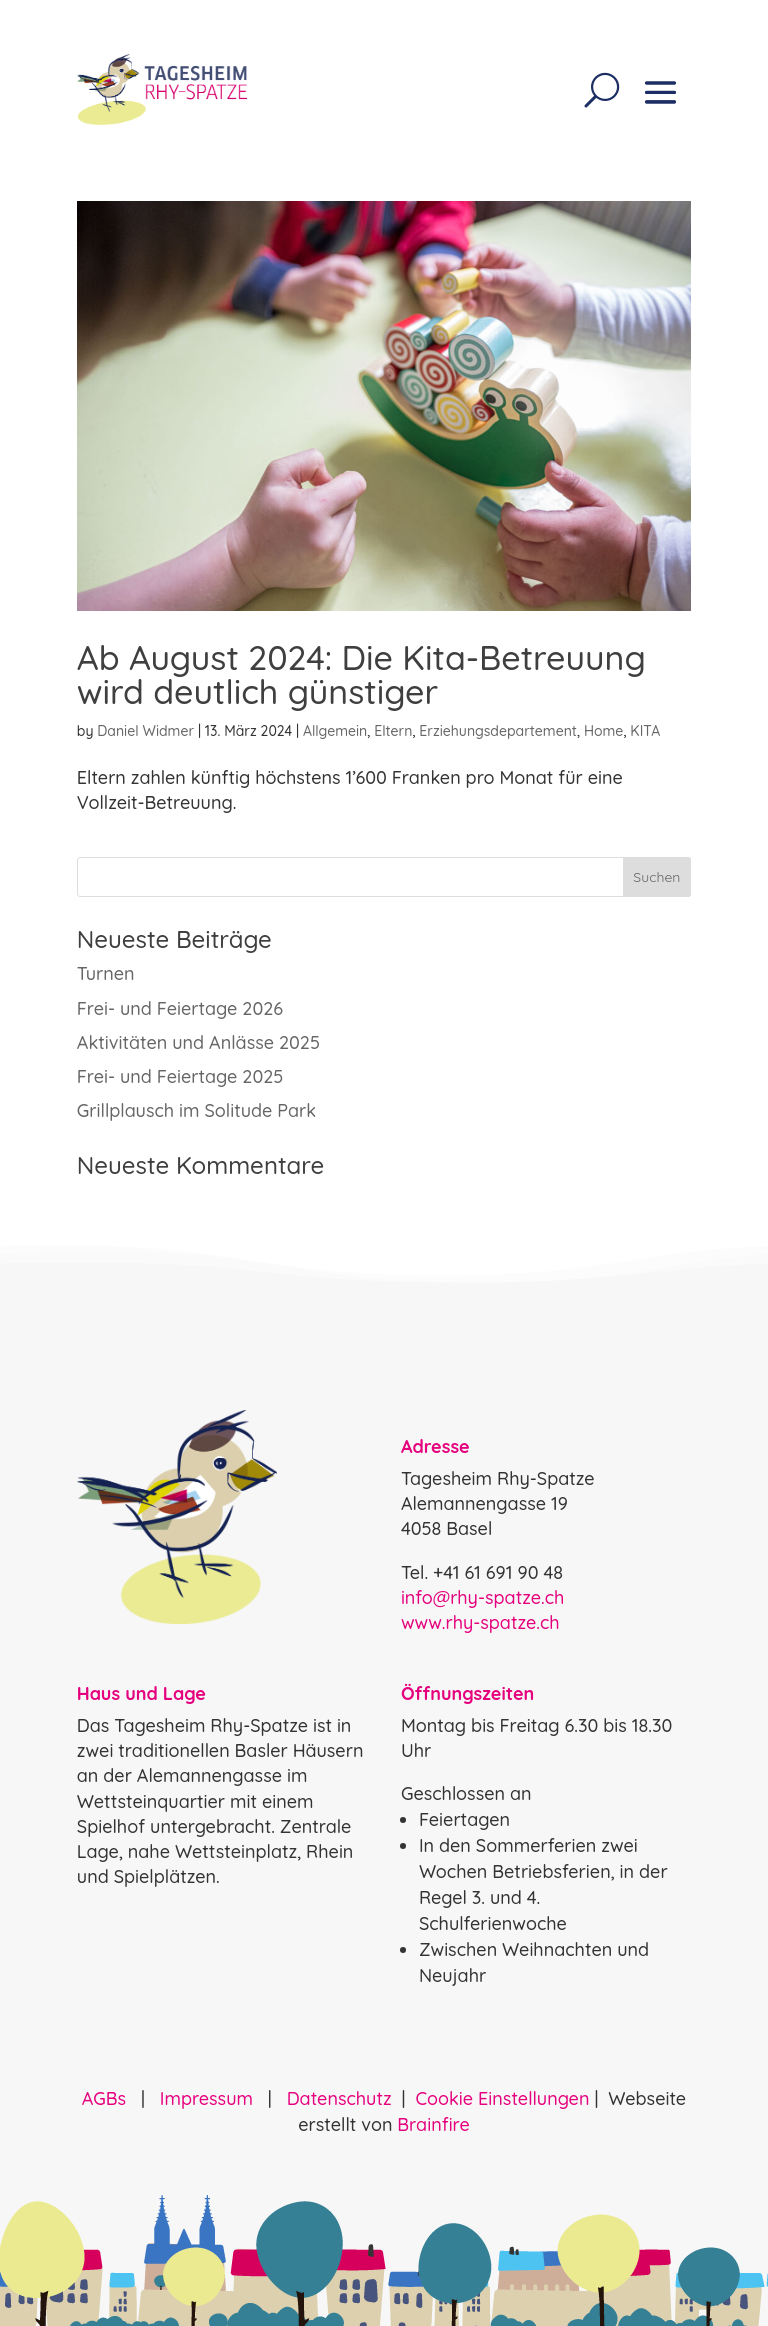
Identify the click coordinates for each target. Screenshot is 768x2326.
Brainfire (433, 2124)
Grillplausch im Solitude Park (196, 1110)
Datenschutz (339, 2098)
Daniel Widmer (145, 731)
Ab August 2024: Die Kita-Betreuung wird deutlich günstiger (361, 674)
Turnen (106, 973)
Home (603, 731)
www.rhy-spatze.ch (480, 1622)
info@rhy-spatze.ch (482, 1597)
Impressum (206, 2098)
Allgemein (335, 731)
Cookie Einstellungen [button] (502, 2098)
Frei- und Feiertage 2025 (180, 1076)
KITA (645, 731)
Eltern (393, 731)
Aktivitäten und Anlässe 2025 (198, 1042)
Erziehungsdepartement (498, 731)
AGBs (106, 2098)
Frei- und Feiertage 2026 (180, 1008)
